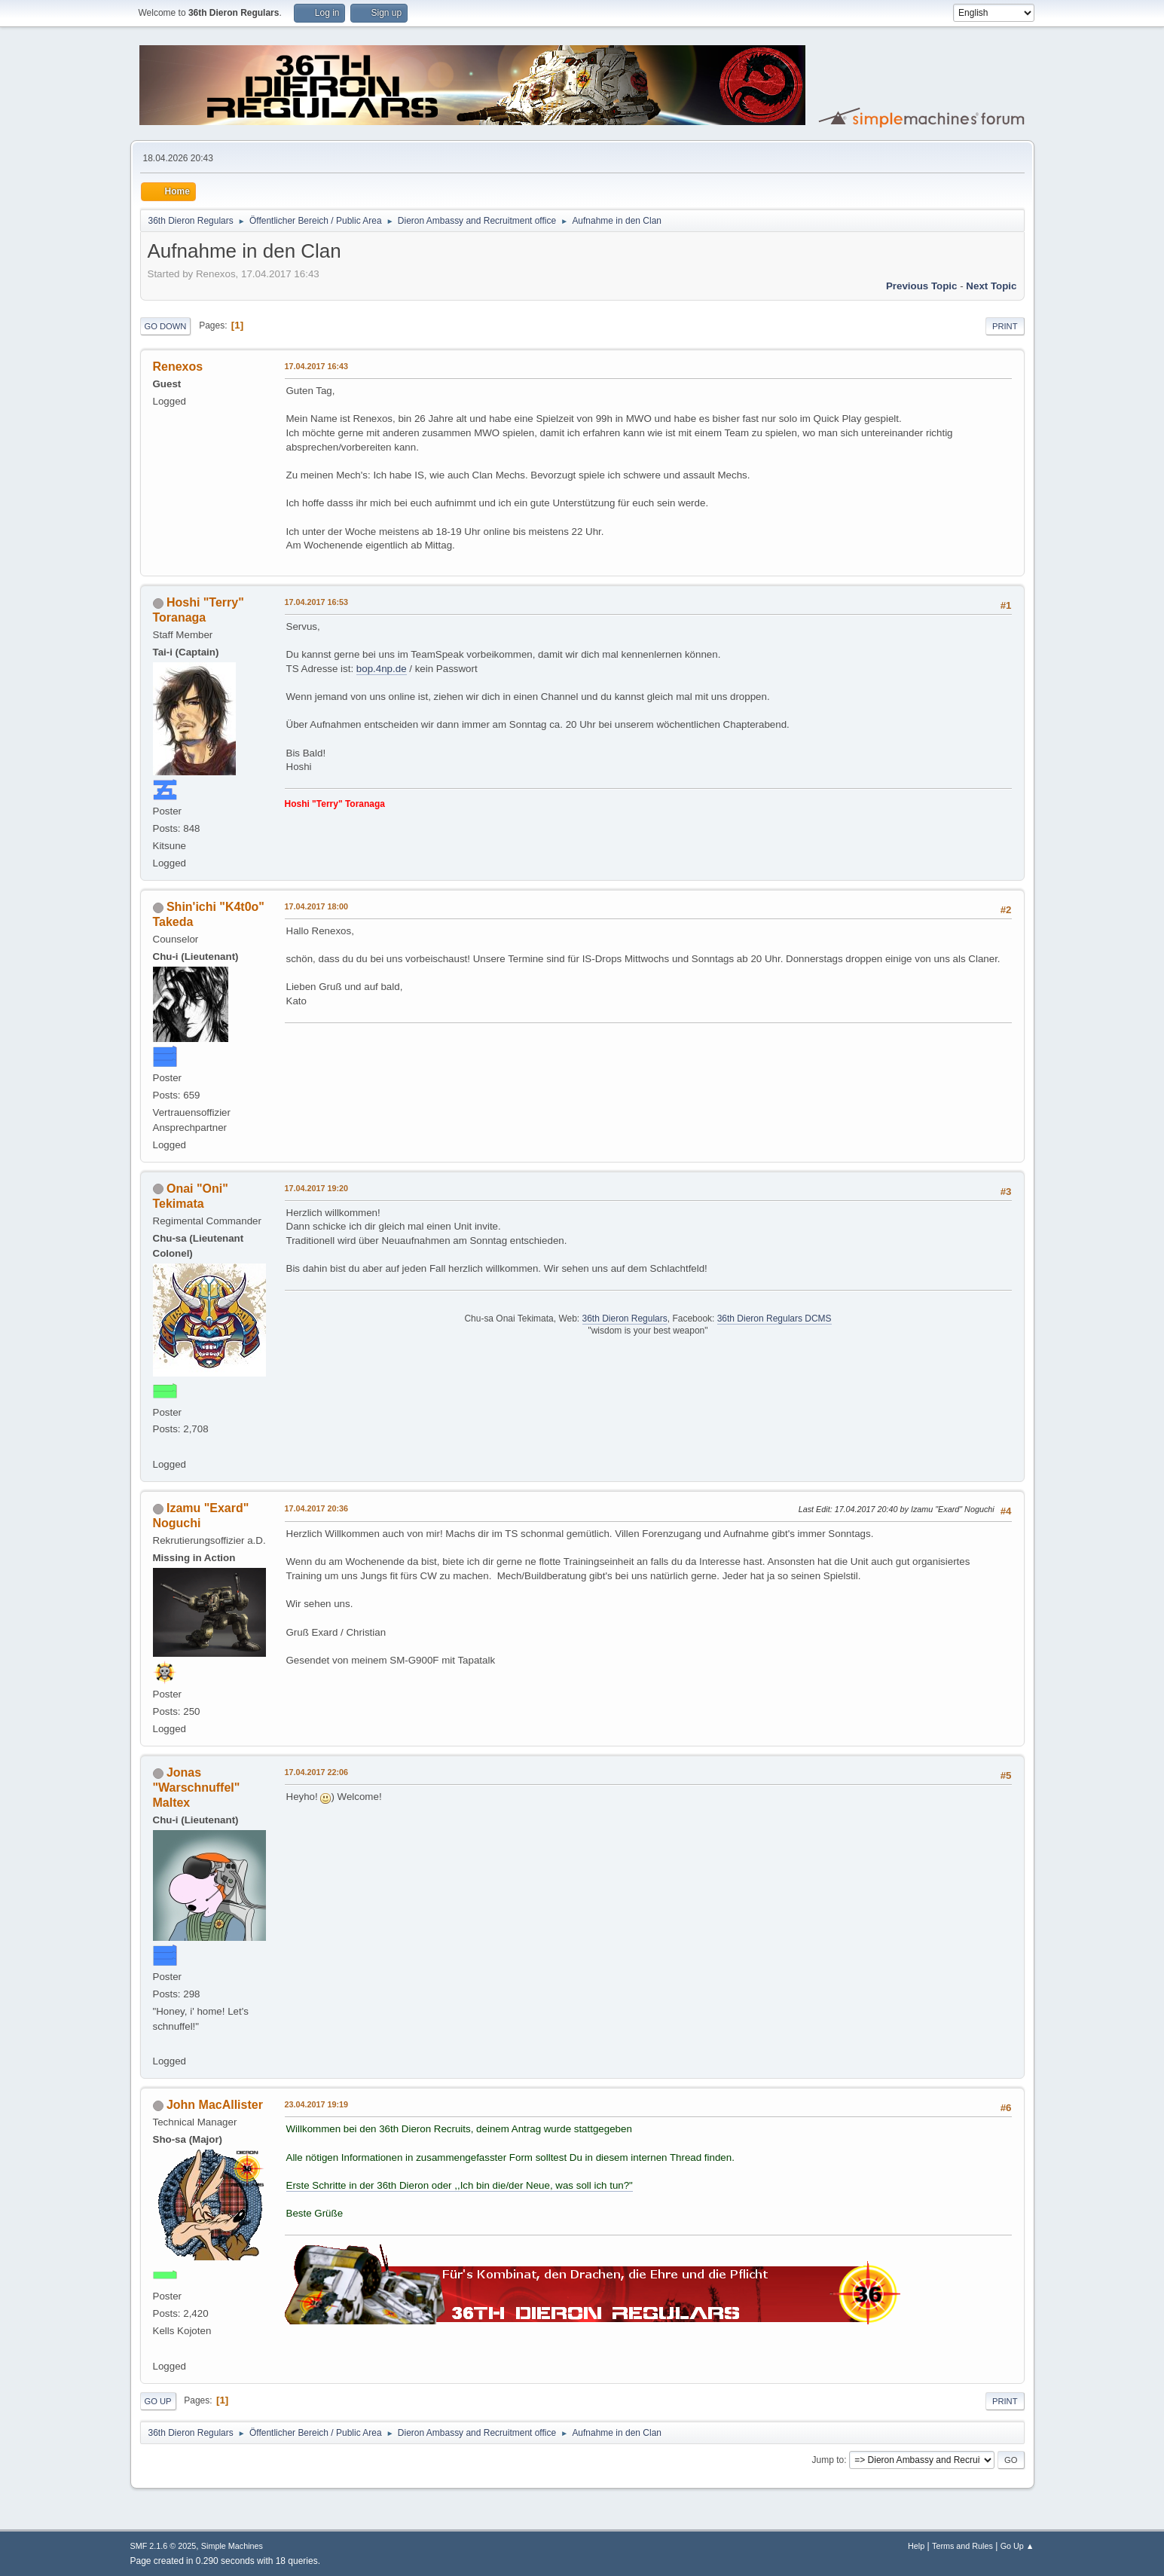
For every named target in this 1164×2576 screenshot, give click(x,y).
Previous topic (922, 286)
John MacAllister (215, 2104)
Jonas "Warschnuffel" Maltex (196, 1787)
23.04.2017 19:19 (317, 2104)
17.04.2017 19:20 (317, 1188)
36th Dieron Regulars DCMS (774, 1318)
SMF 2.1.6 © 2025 (163, 2545)
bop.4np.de (381, 668)
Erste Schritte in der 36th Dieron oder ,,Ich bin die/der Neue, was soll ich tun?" (459, 2185)
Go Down (166, 326)
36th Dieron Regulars (625, 1318)
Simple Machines (232, 2545)
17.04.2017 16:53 (317, 602)
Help (916, 2545)
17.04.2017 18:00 (317, 906)
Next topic (991, 286)
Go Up (158, 2401)
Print (1005, 326)
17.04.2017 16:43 (317, 366)
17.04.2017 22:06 (317, 1772)
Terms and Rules (962, 2545)
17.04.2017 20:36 (317, 1508)
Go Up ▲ (1017, 2545)
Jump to (828, 2460)
